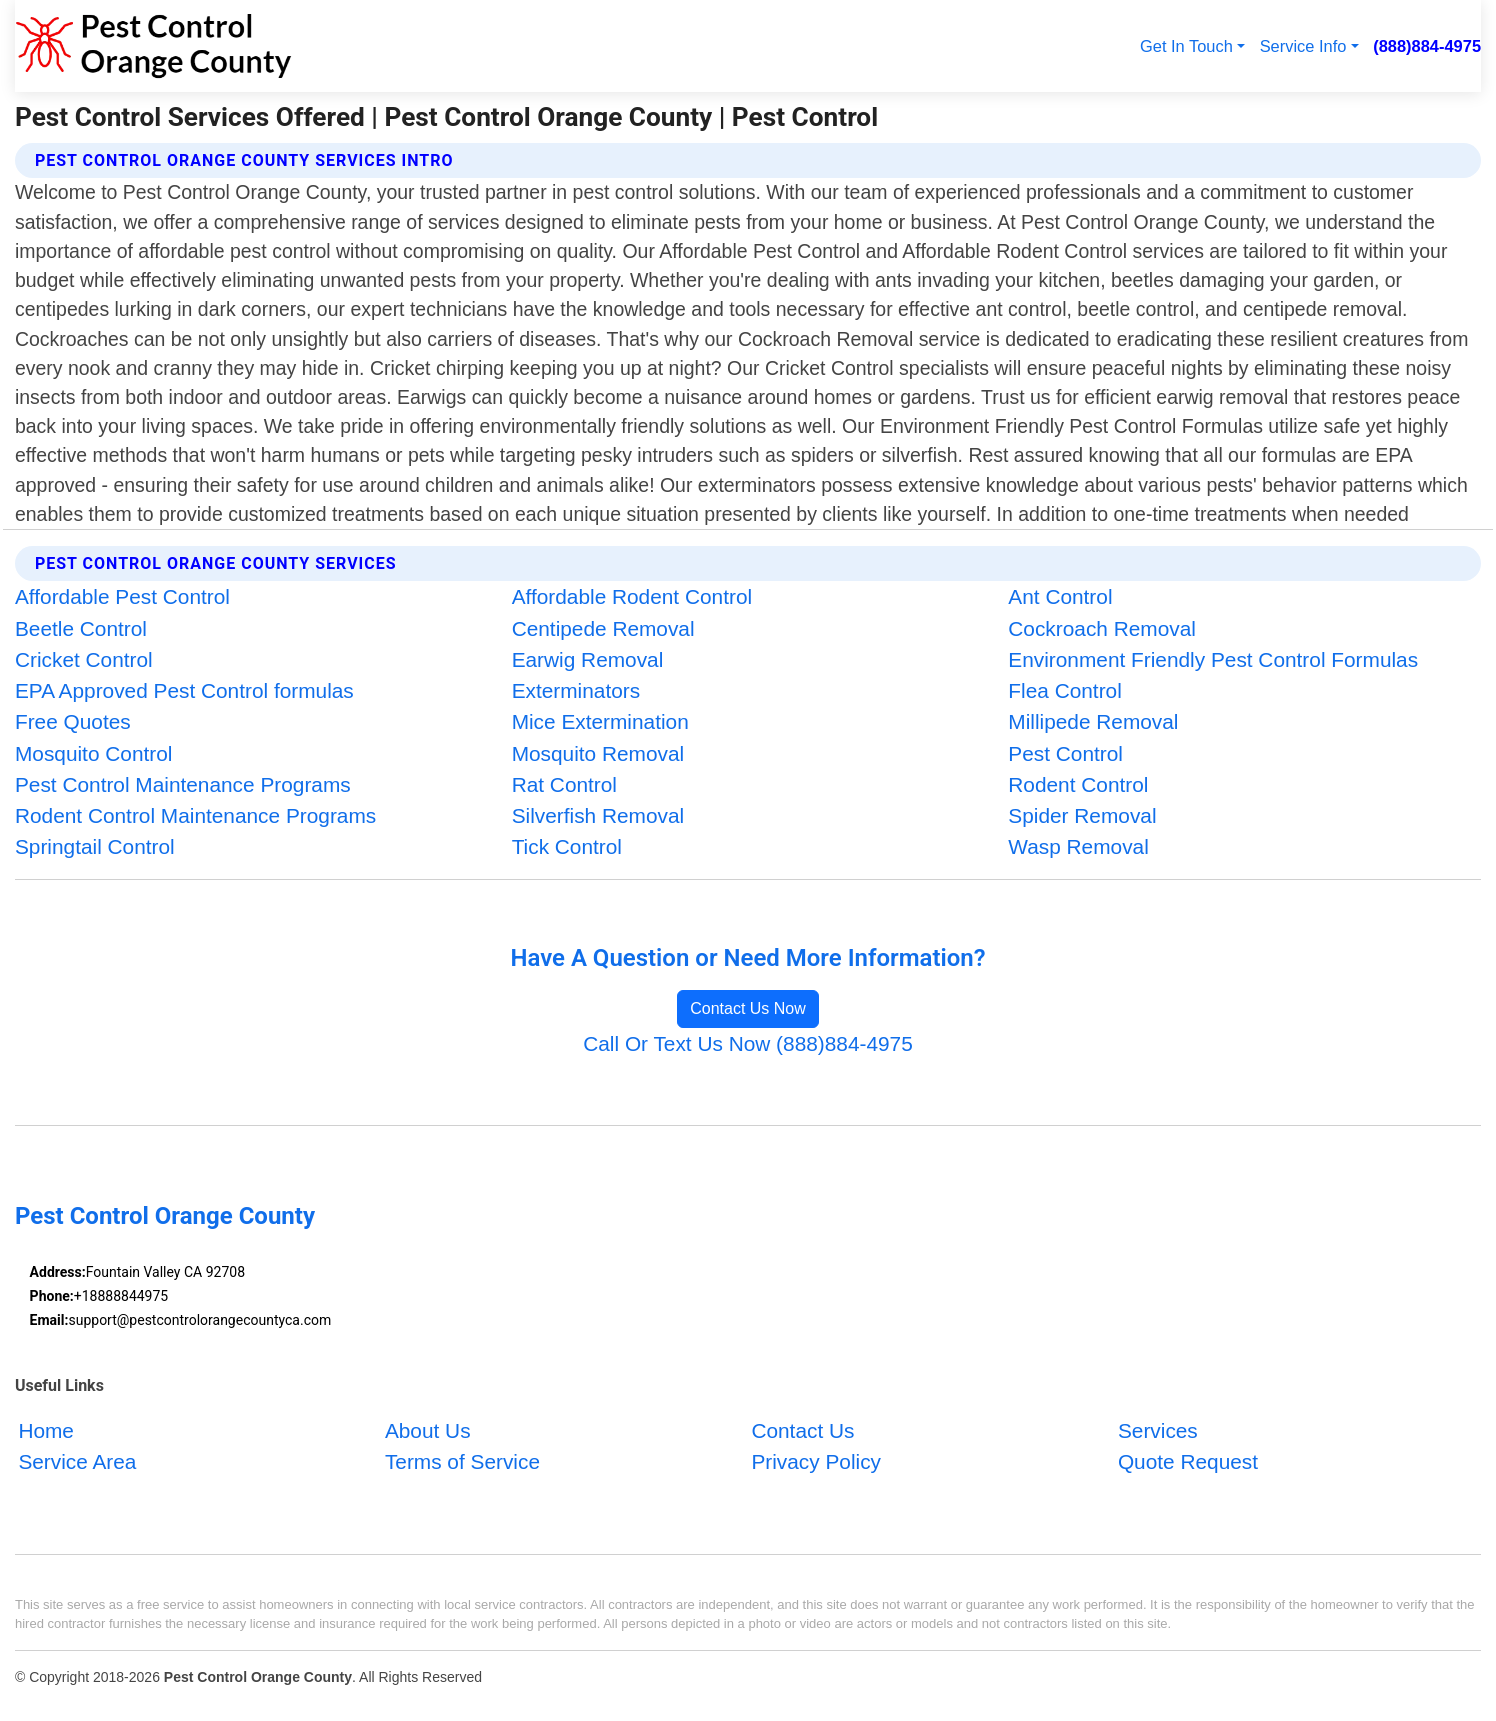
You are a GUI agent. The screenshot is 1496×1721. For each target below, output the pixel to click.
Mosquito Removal (598, 753)
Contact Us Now (748, 1008)
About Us (428, 1430)
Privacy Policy (816, 1462)
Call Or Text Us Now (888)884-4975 (748, 1043)
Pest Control (1065, 753)
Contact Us (802, 1430)
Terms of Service (462, 1462)
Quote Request (1188, 1462)
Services (1158, 1430)
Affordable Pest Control (122, 596)
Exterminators (576, 690)
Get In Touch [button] (1186, 46)
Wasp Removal (1078, 846)
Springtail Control (95, 846)
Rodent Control (1078, 784)
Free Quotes (73, 721)
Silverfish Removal (598, 815)
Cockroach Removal (1102, 628)
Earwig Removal (588, 659)
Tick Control (567, 846)
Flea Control (1064, 690)
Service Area (77, 1462)
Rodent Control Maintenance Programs (195, 815)
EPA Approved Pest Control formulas (184, 690)
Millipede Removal (1093, 721)
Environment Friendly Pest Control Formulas (1213, 659)
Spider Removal (1082, 815)
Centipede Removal (603, 628)
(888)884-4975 (1427, 46)
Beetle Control (81, 628)
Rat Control (564, 784)
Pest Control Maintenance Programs (183, 784)
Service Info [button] (1303, 46)
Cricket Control (84, 659)
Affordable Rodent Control (632, 596)
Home (46, 1430)
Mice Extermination (600, 721)
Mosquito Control (93, 753)
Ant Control (1060, 596)
